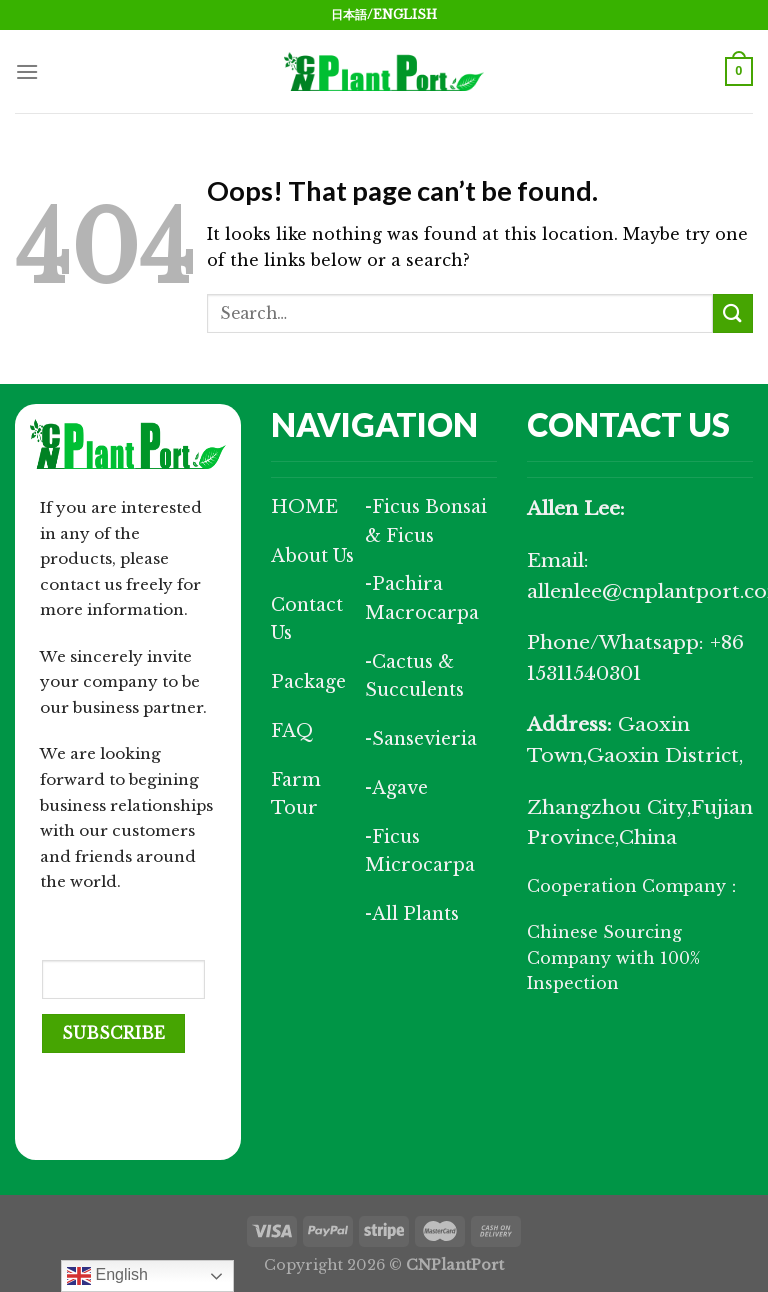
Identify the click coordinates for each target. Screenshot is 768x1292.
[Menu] (27, 71)
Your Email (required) (85, 930)
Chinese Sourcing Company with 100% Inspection (613, 957)
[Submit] (733, 313)
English (107, 1276)
